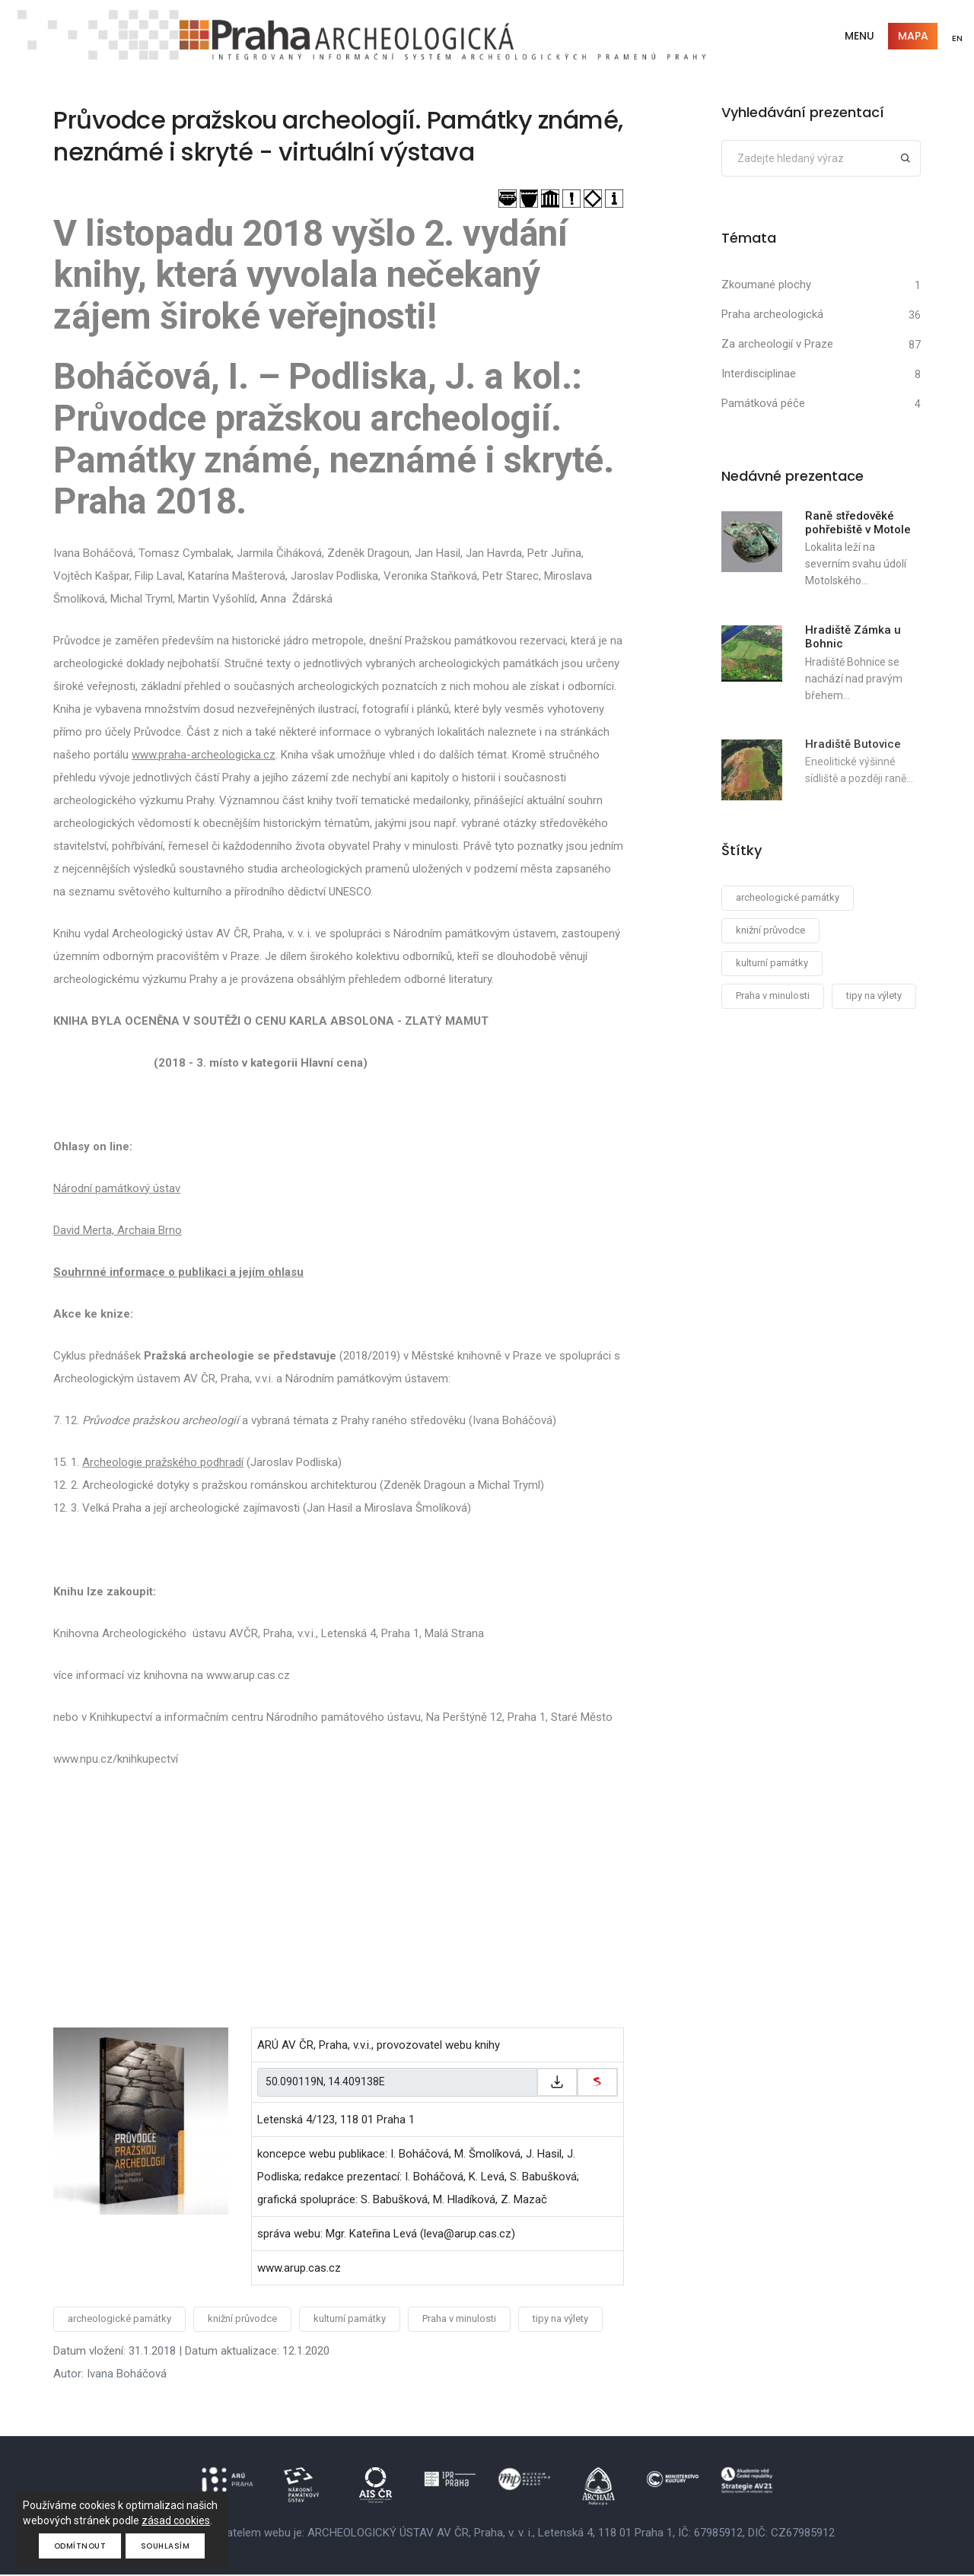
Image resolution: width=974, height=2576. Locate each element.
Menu (857, 36)
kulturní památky (350, 2320)
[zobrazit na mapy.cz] (597, 2083)
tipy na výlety (560, 2320)
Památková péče (763, 404)
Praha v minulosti (459, 2320)
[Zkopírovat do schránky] (557, 2083)
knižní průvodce (242, 2320)
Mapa (911, 36)
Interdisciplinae (758, 374)
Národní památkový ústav (116, 1190)
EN (956, 38)
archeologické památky (119, 2320)
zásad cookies (176, 2520)
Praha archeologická (772, 315)
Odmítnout (79, 2546)
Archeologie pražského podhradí (163, 1464)
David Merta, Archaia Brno (117, 1232)
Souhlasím (166, 2546)
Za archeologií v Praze (777, 344)
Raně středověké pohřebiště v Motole (858, 523)
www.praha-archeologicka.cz (203, 756)
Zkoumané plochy (766, 285)
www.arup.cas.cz (299, 2269)
